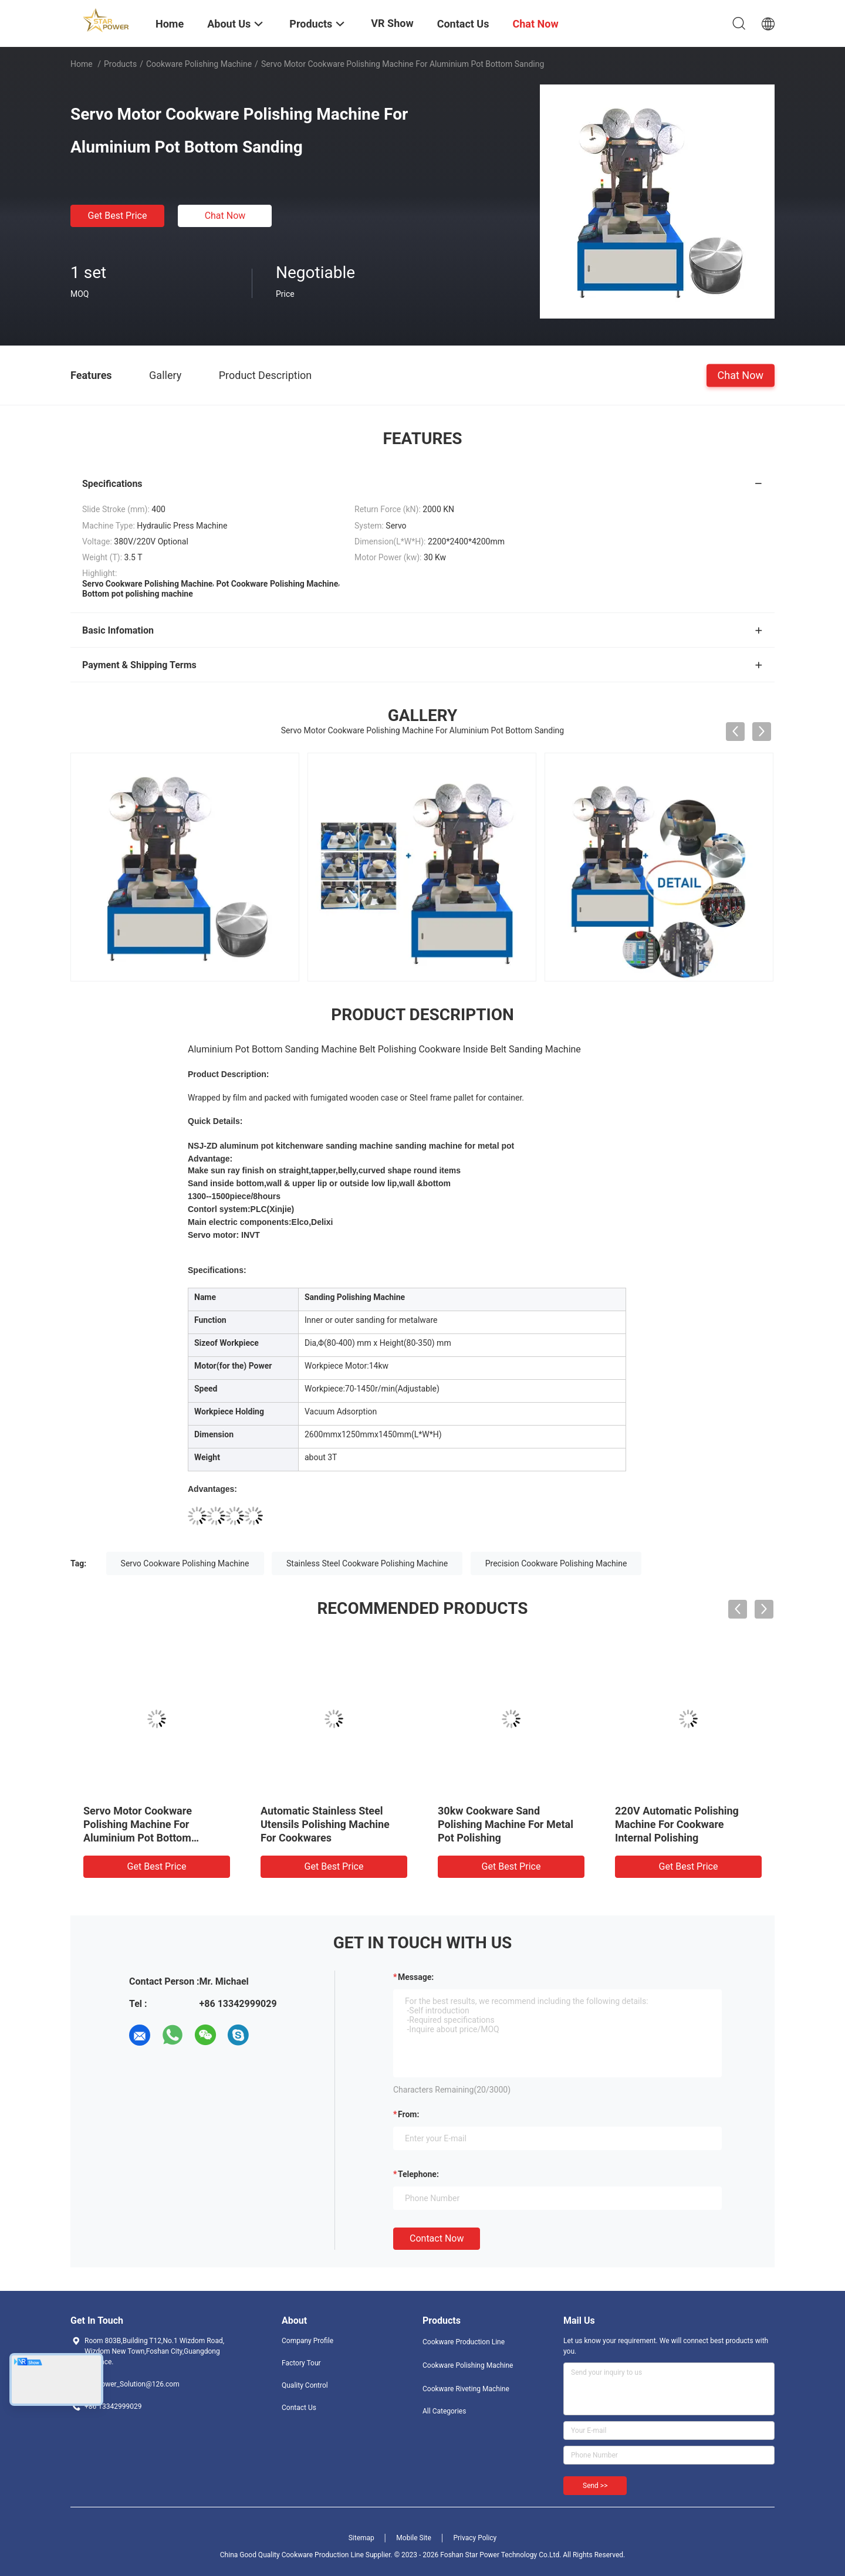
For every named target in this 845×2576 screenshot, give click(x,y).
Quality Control (305, 2385)
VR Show (392, 23)
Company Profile (307, 2341)
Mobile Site (413, 2538)
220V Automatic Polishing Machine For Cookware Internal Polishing (677, 1824)
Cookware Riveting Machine (465, 2389)
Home (81, 64)
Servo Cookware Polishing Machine (185, 1563)
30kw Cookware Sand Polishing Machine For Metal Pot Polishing (505, 1824)
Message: (416, 1977)
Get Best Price (117, 215)
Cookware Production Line (463, 2342)
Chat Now (225, 215)
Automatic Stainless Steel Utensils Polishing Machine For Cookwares (325, 1824)
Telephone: (418, 2174)
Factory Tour (301, 2363)
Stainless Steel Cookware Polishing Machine (367, 1563)
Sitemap (361, 2538)
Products (120, 64)
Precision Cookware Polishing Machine (556, 1563)
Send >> (595, 2486)
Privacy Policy (474, 2538)
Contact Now (437, 2238)
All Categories (444, 2411)
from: (408, 2114)
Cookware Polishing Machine (199, 64)
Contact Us (299, 2408)
